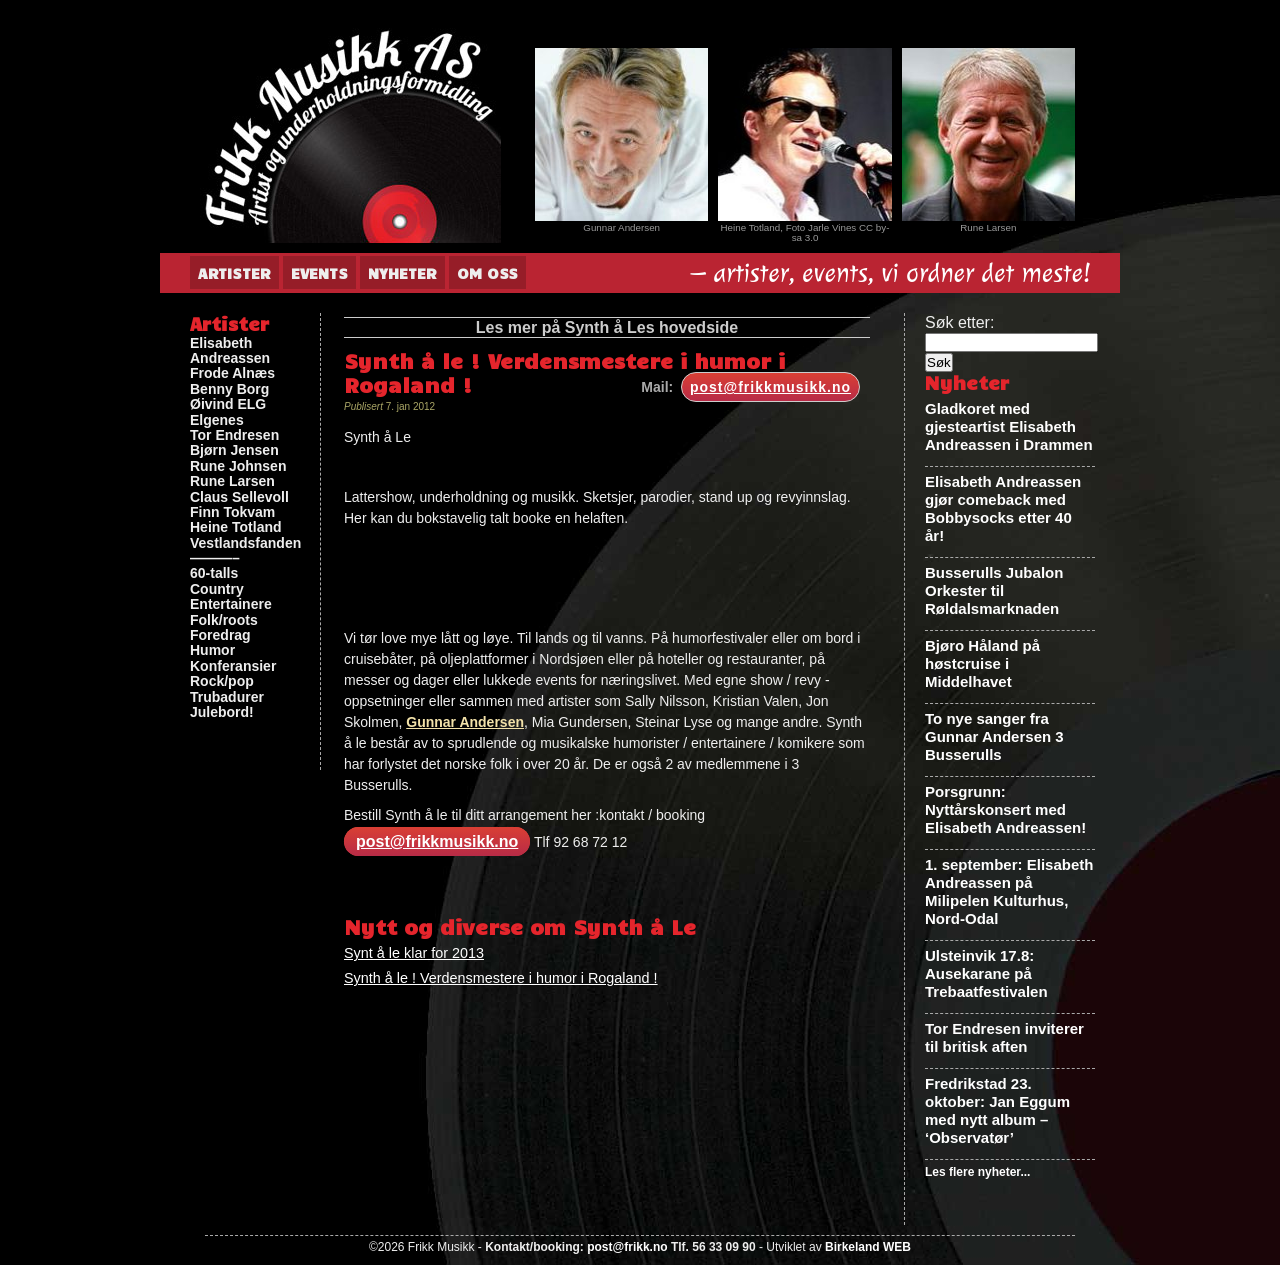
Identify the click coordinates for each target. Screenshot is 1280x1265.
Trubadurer (227, 697)
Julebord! (222, 712)
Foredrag (220, 635)
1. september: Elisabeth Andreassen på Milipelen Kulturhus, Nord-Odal (1009, 891)
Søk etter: (959, 322)
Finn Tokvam (232, 512)
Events (319, 273)
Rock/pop (222, 681)
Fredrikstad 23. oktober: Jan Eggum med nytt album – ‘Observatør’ (997, 1110)
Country (217, 589)
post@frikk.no (627, 1247)
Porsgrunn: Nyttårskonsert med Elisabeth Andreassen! (1005, 809)
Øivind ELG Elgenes (228, 412)
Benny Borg (229, 389)
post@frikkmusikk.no (770, 387)
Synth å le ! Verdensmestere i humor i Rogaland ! (501, 978)
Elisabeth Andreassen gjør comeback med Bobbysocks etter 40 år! (1003, 508)
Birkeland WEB (868, 1247)
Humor (212, 650)
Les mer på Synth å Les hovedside (607, 327)
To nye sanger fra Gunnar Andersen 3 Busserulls (994, 736)
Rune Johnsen (238, 466)
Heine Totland (236, 527)
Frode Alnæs (232, 373)
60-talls (214, 573)
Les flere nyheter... (977, 1172)
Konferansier (233, 666)
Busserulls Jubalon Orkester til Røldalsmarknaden (994, 590)
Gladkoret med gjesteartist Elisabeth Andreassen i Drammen (1009, 426)
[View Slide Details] (621, 134)
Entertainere (231, 604)
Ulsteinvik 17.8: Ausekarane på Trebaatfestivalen (986, 973)
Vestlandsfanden (245, 543)
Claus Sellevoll (239, 497)
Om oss (487, 273)
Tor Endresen (234, 435)
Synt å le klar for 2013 (414, 953)
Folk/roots (224, 620)
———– (215, 558)
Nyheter (402, 273)
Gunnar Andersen (465, 722)
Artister (234, 273)
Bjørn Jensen (234, 450)
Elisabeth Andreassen (230, 351)
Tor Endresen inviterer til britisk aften (1004, 1037)
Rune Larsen (232, 481)
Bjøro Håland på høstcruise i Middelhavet (982, 663)
